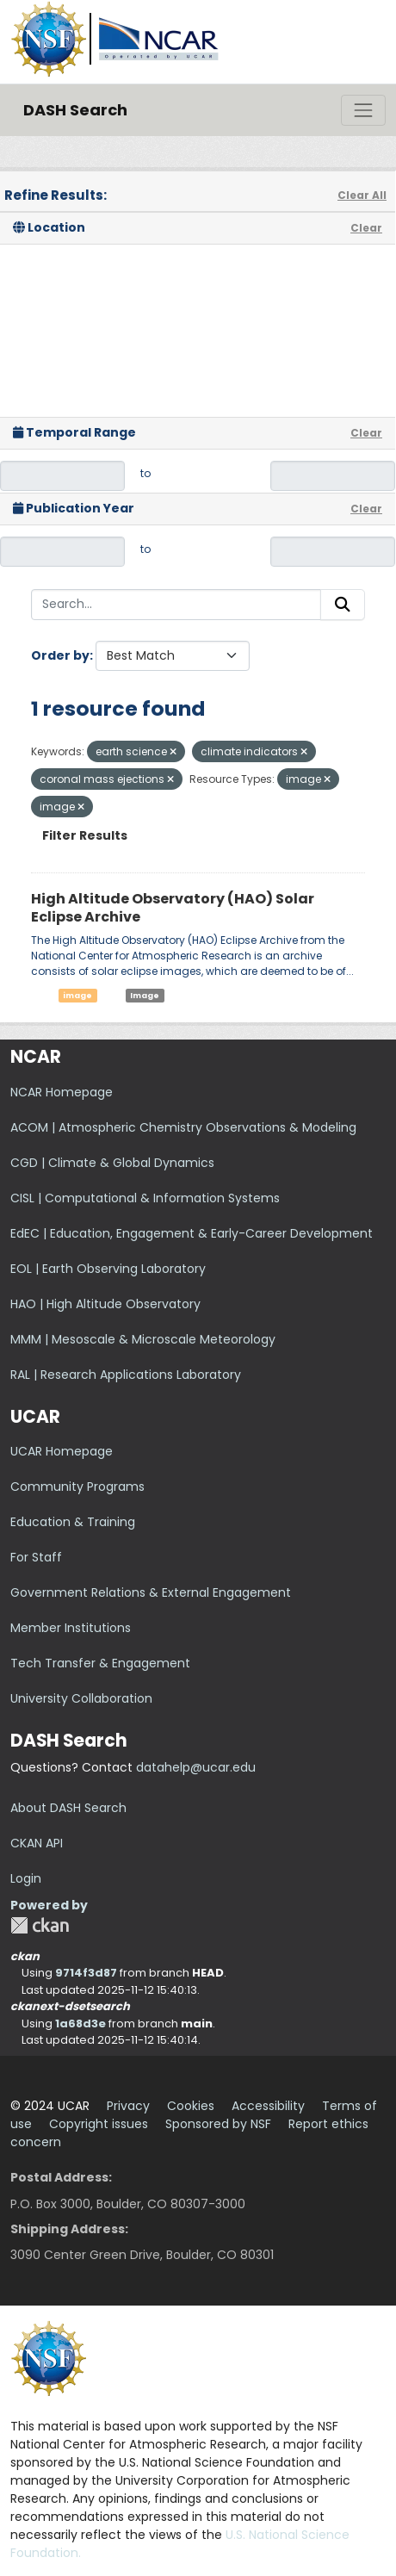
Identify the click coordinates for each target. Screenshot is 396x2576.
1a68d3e (80, 2023)
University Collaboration (81, 1698)
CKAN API (36, 1843)
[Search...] (176, 604)
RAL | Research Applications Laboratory (125, 1374)
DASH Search (75, 110)
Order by (60, 655)
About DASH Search (68, 1807)
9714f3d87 (86, 1973)
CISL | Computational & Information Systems (145, 1198)
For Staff (36, 1557)
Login (25, 1878)
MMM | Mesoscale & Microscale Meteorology (142, 1339)
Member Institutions (70, 1627)
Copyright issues (98, 2123)
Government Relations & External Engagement (150, 1592)
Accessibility (268, 2105)
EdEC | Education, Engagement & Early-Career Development (191, 1233)
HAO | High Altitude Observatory (105, 1304)
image (77, 995)
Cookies (190, 2105)
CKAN (39, 1925)
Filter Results (84, 835)
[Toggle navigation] (363, 110)
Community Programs (77, 1486)
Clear (366, 227)
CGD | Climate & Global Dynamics (112, 1162)
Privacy (128, 2105)
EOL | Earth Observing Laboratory (108, 1268)
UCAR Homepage (61, 1451)
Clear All (362, 195)
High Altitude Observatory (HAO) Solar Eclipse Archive (172, 908)
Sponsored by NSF (218, 2123)
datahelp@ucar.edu (196, 1767)
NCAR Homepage (61, 1092)
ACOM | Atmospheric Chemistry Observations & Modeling (183, 1127)
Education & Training (72, 1521)
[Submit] (342, 604)
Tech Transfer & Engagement (100, 1663)
